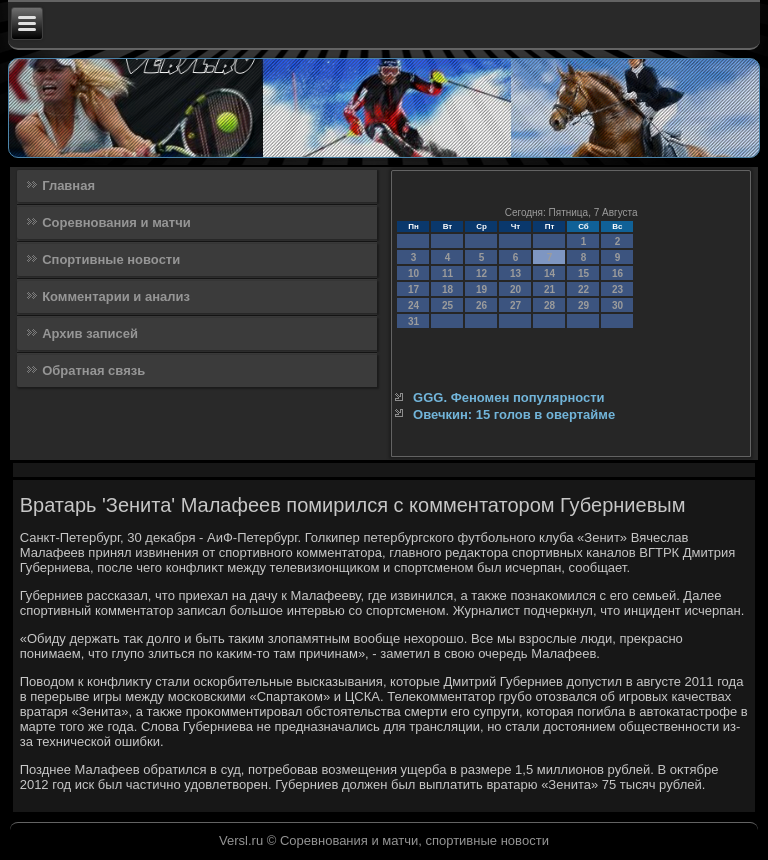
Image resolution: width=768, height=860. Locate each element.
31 (413, 321)
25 (447, 305)
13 (515, 273)
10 (413, 273)
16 (617, 273)
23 (617, 289)
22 (583, 289)
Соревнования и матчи (116, 222)
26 (481, 305)
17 (413, 289)
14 (549, 273)
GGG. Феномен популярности (509, 397)
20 (515, 289)
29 (583, 305)
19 (481, 289)
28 (549, 305)
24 (413, 305)
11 (447, 273)
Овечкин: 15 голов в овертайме (514, 414)
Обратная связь (93, 370)
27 (515, 305)
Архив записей (90, 333)
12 (481, 273)
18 (447, 289)
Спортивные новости (111, 259)
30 (617, 305)
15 (583, 273)
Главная (68, 185)
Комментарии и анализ (116, 296)
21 (549, 289)
